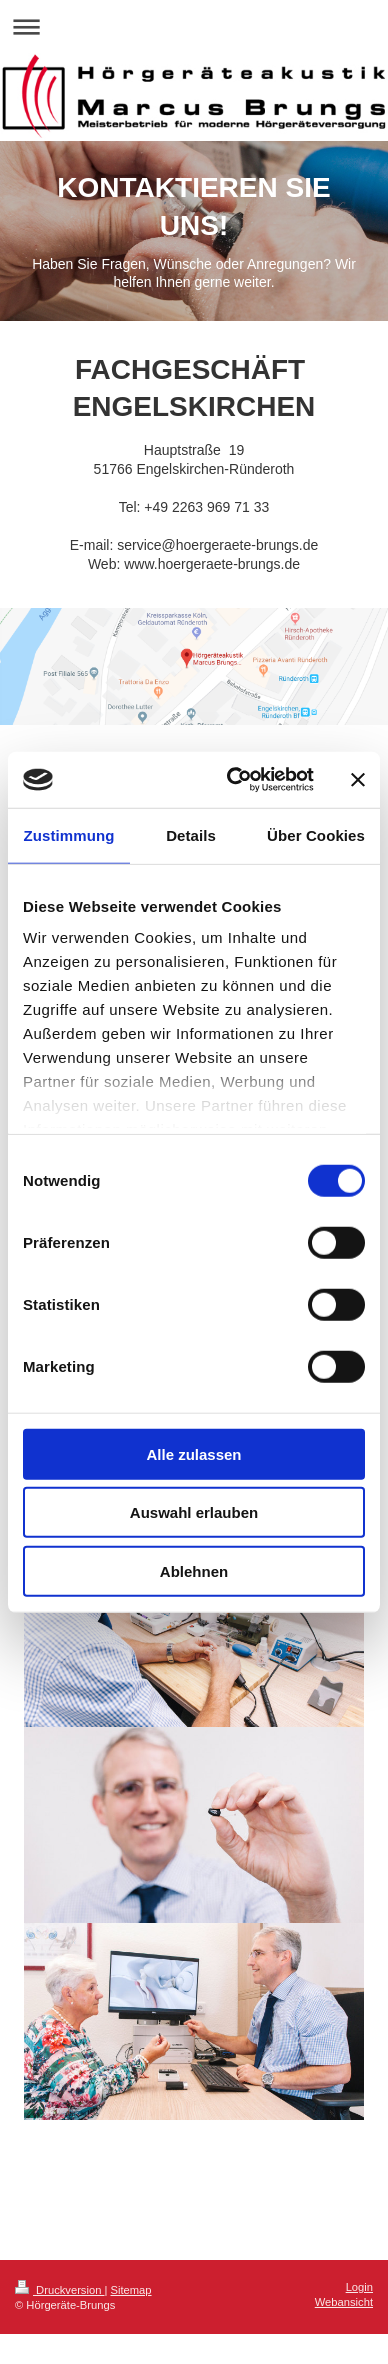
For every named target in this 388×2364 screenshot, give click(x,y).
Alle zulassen (193, 1453)
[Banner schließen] (358, 780)
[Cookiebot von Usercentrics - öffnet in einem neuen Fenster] (234, 780)
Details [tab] (191, 834)
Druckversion (60, 2290)
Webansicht (344, 2302)
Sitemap (131, 2290)
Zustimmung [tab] (69, 834)
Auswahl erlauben (194, 1512)
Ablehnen (194, 1570)
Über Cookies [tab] (316, 834)
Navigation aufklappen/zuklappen (194, 26)
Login (359, 2287)
